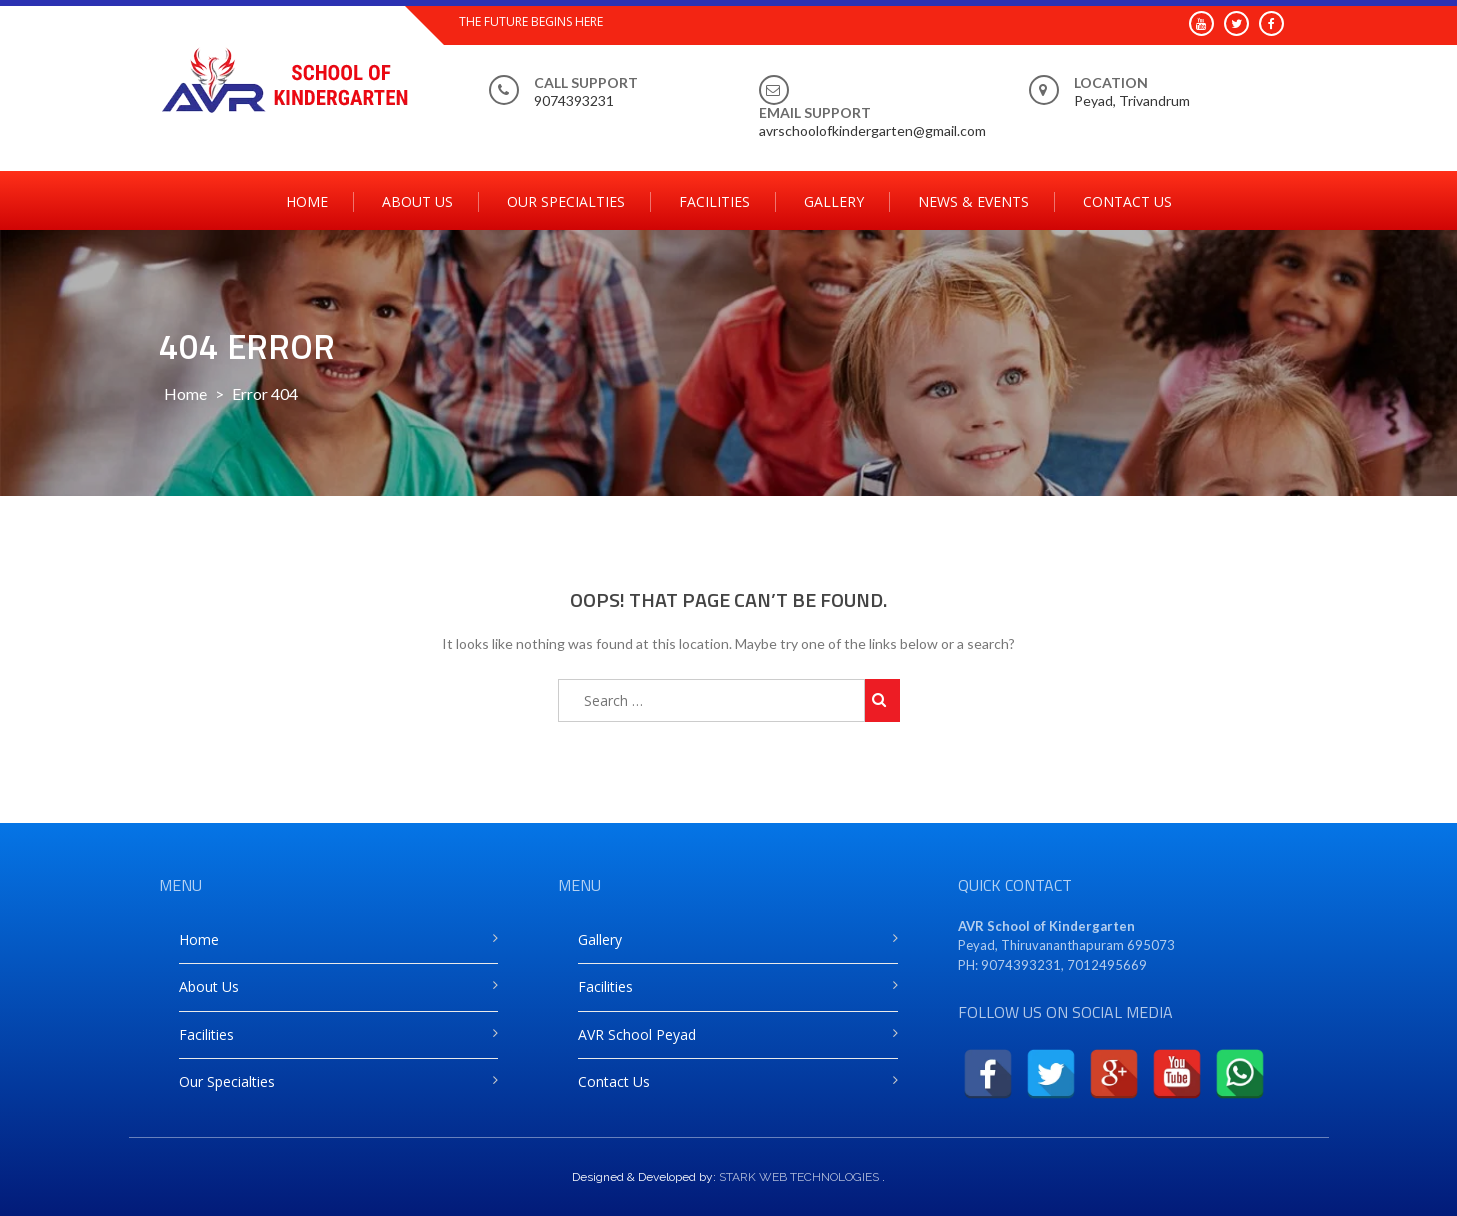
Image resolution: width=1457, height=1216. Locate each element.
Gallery (834, 201)
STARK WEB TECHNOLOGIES (799, 1177)
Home (307, 201)
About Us (417, 201)
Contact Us (1127, 201)
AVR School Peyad (637, 1034)
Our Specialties (566, 201)
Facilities (714, 201)
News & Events (973, 201)
